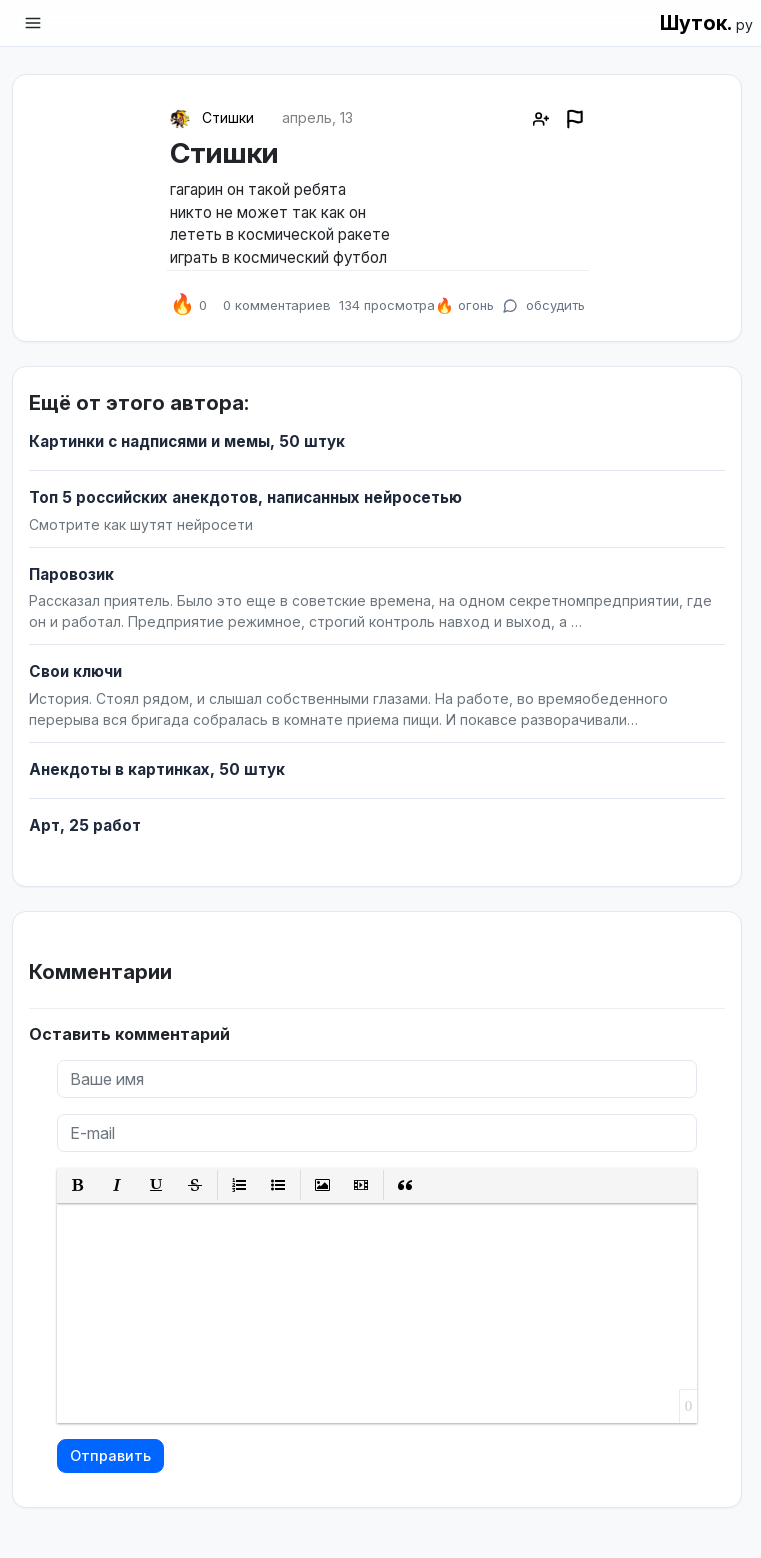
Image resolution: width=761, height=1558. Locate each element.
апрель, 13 (317, 117)
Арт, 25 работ (85, 825)
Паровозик (71, 574)
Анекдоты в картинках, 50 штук (157, 769)
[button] (78, 1185)
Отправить (110, 1455)
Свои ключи (75, 671)
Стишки (228, 117)
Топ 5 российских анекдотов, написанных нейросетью (245, 497)
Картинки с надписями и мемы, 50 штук (187, 441)
